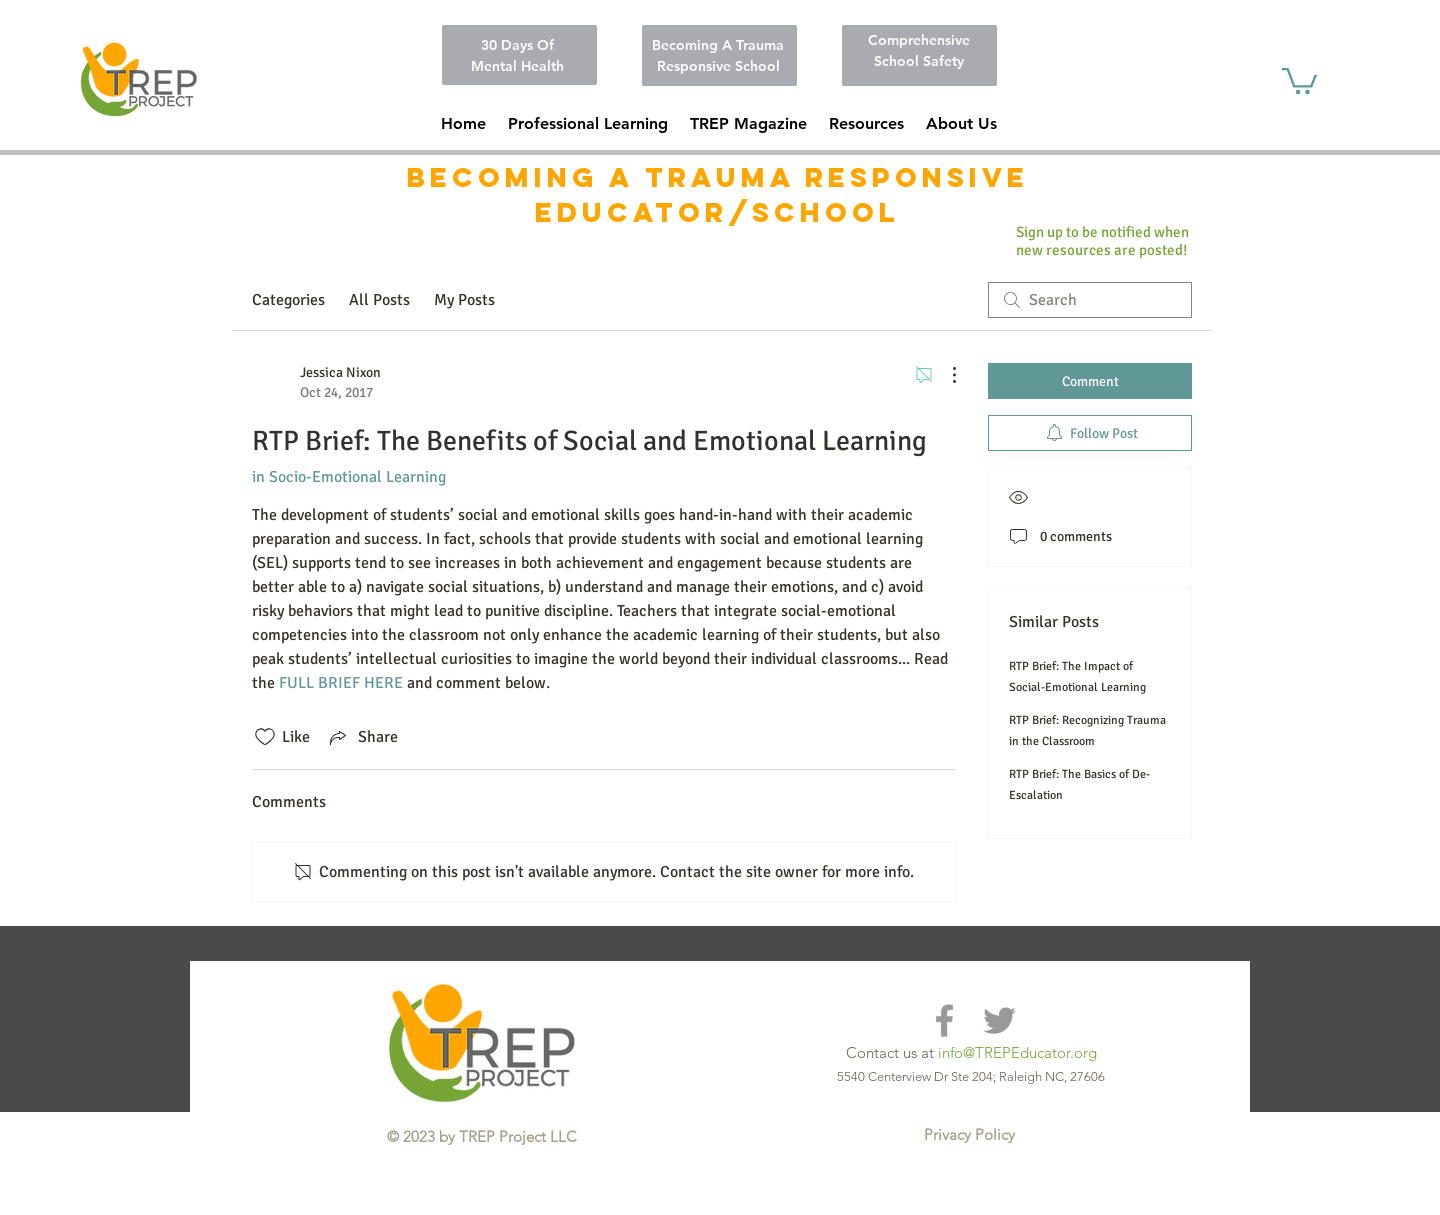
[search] (1090, 300)
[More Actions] (944, 375)
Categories (288, 300)
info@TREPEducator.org (1017, 1052)
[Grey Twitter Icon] (999, 1020)
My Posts (464, 300)
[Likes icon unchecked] (265, 737)
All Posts (379, 300)
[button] (866, 124)
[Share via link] (362, 737)
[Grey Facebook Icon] (944, 1020)
